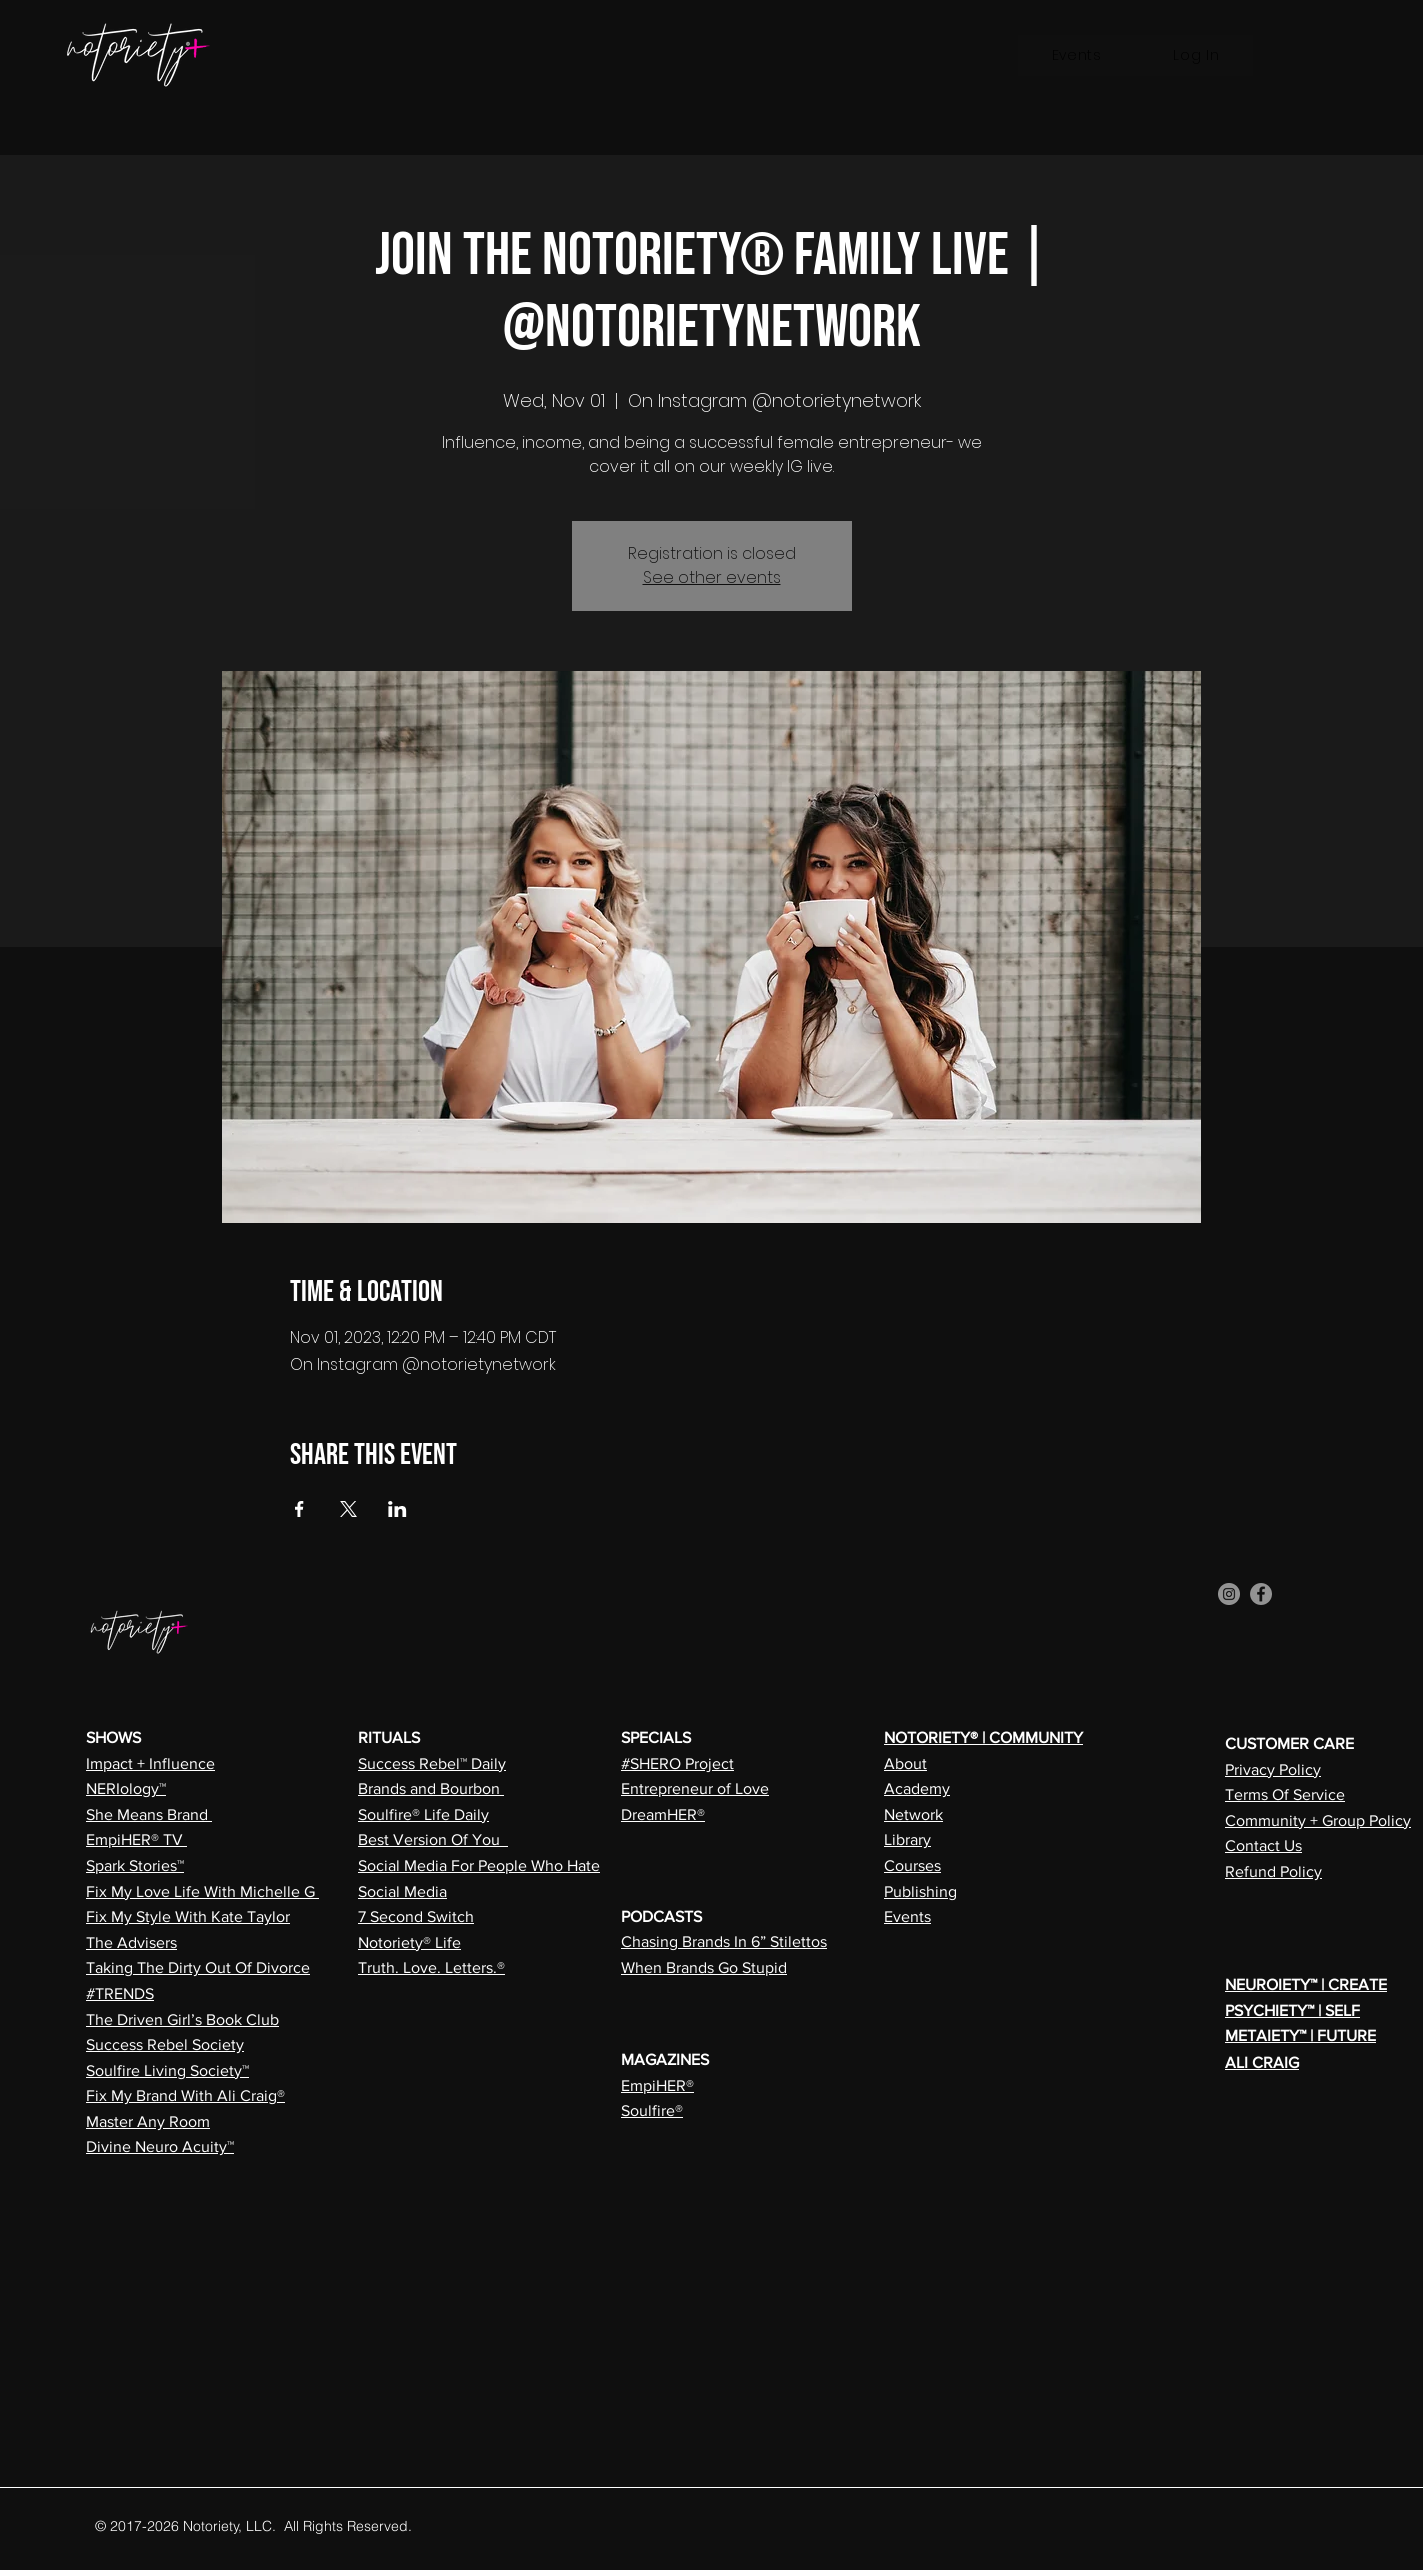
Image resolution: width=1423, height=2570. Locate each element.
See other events (712, 577)
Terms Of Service (1285, 1794)
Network (913, 1814)
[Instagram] (1229, 1594)
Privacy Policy (1273, 1769)
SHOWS (113, 1737)
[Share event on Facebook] (299, 1509)
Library (907, 1839)
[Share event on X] (348, 1509)
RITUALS (389, 1737)
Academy (917, 1788)
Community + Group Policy (1318, 1820)
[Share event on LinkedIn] (397, 1509)
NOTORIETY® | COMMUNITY (983, 1737)
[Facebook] (1261, 1594)
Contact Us (1263, 1845)
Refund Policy (1273, 1871)
